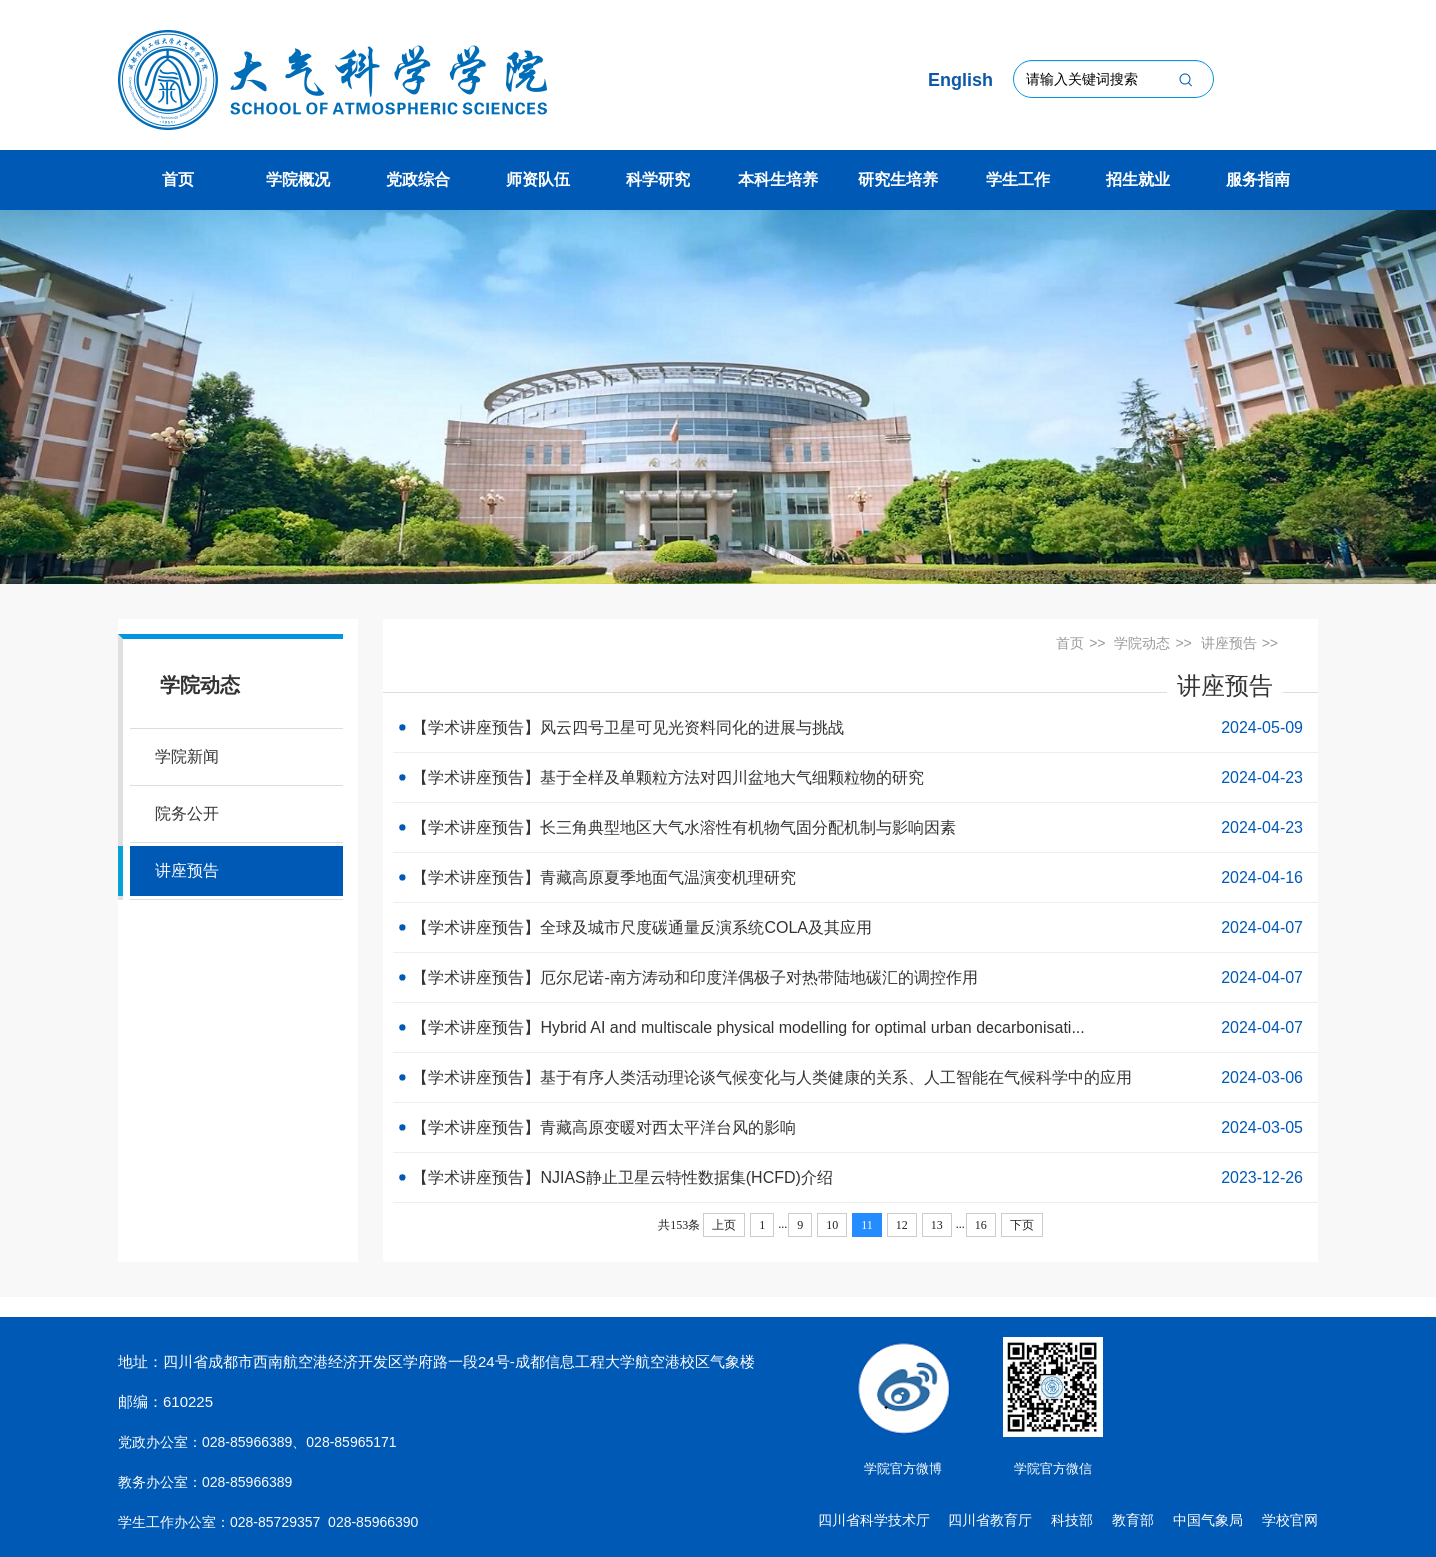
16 (981, 1225)
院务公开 (187, 813)
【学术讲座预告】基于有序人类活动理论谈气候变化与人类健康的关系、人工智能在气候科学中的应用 (855, 1077)
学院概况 (298, 179)
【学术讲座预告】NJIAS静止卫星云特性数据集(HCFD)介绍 (855, 1177)
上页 (724, 1225)
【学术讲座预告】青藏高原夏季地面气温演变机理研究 (855, 877)
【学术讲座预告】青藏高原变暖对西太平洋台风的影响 (855, 1127)
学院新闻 (187, 756)
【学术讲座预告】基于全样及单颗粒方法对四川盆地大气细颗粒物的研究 (855, 777)
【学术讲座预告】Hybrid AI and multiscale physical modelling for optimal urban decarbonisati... (855, 1027)
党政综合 (418, 179)
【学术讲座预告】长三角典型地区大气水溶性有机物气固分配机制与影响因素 (855, 827)
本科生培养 (778, 179)
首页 (178, 179)
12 (902, 1225)
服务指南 (1258, 179)
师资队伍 (538, 179)
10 (832, 1225)
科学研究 (658, 179)
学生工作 (1018, 179)
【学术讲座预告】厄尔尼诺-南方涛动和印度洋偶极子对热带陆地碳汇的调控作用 (855, 977)
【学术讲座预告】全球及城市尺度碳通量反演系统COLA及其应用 (855, 927)
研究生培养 (898, 179)
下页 (1022, 1225)
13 (937, 1225)
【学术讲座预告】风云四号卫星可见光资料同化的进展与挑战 (855, 727)
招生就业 (1138, 179)
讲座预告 (187, 870)
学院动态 (1142, 643)
